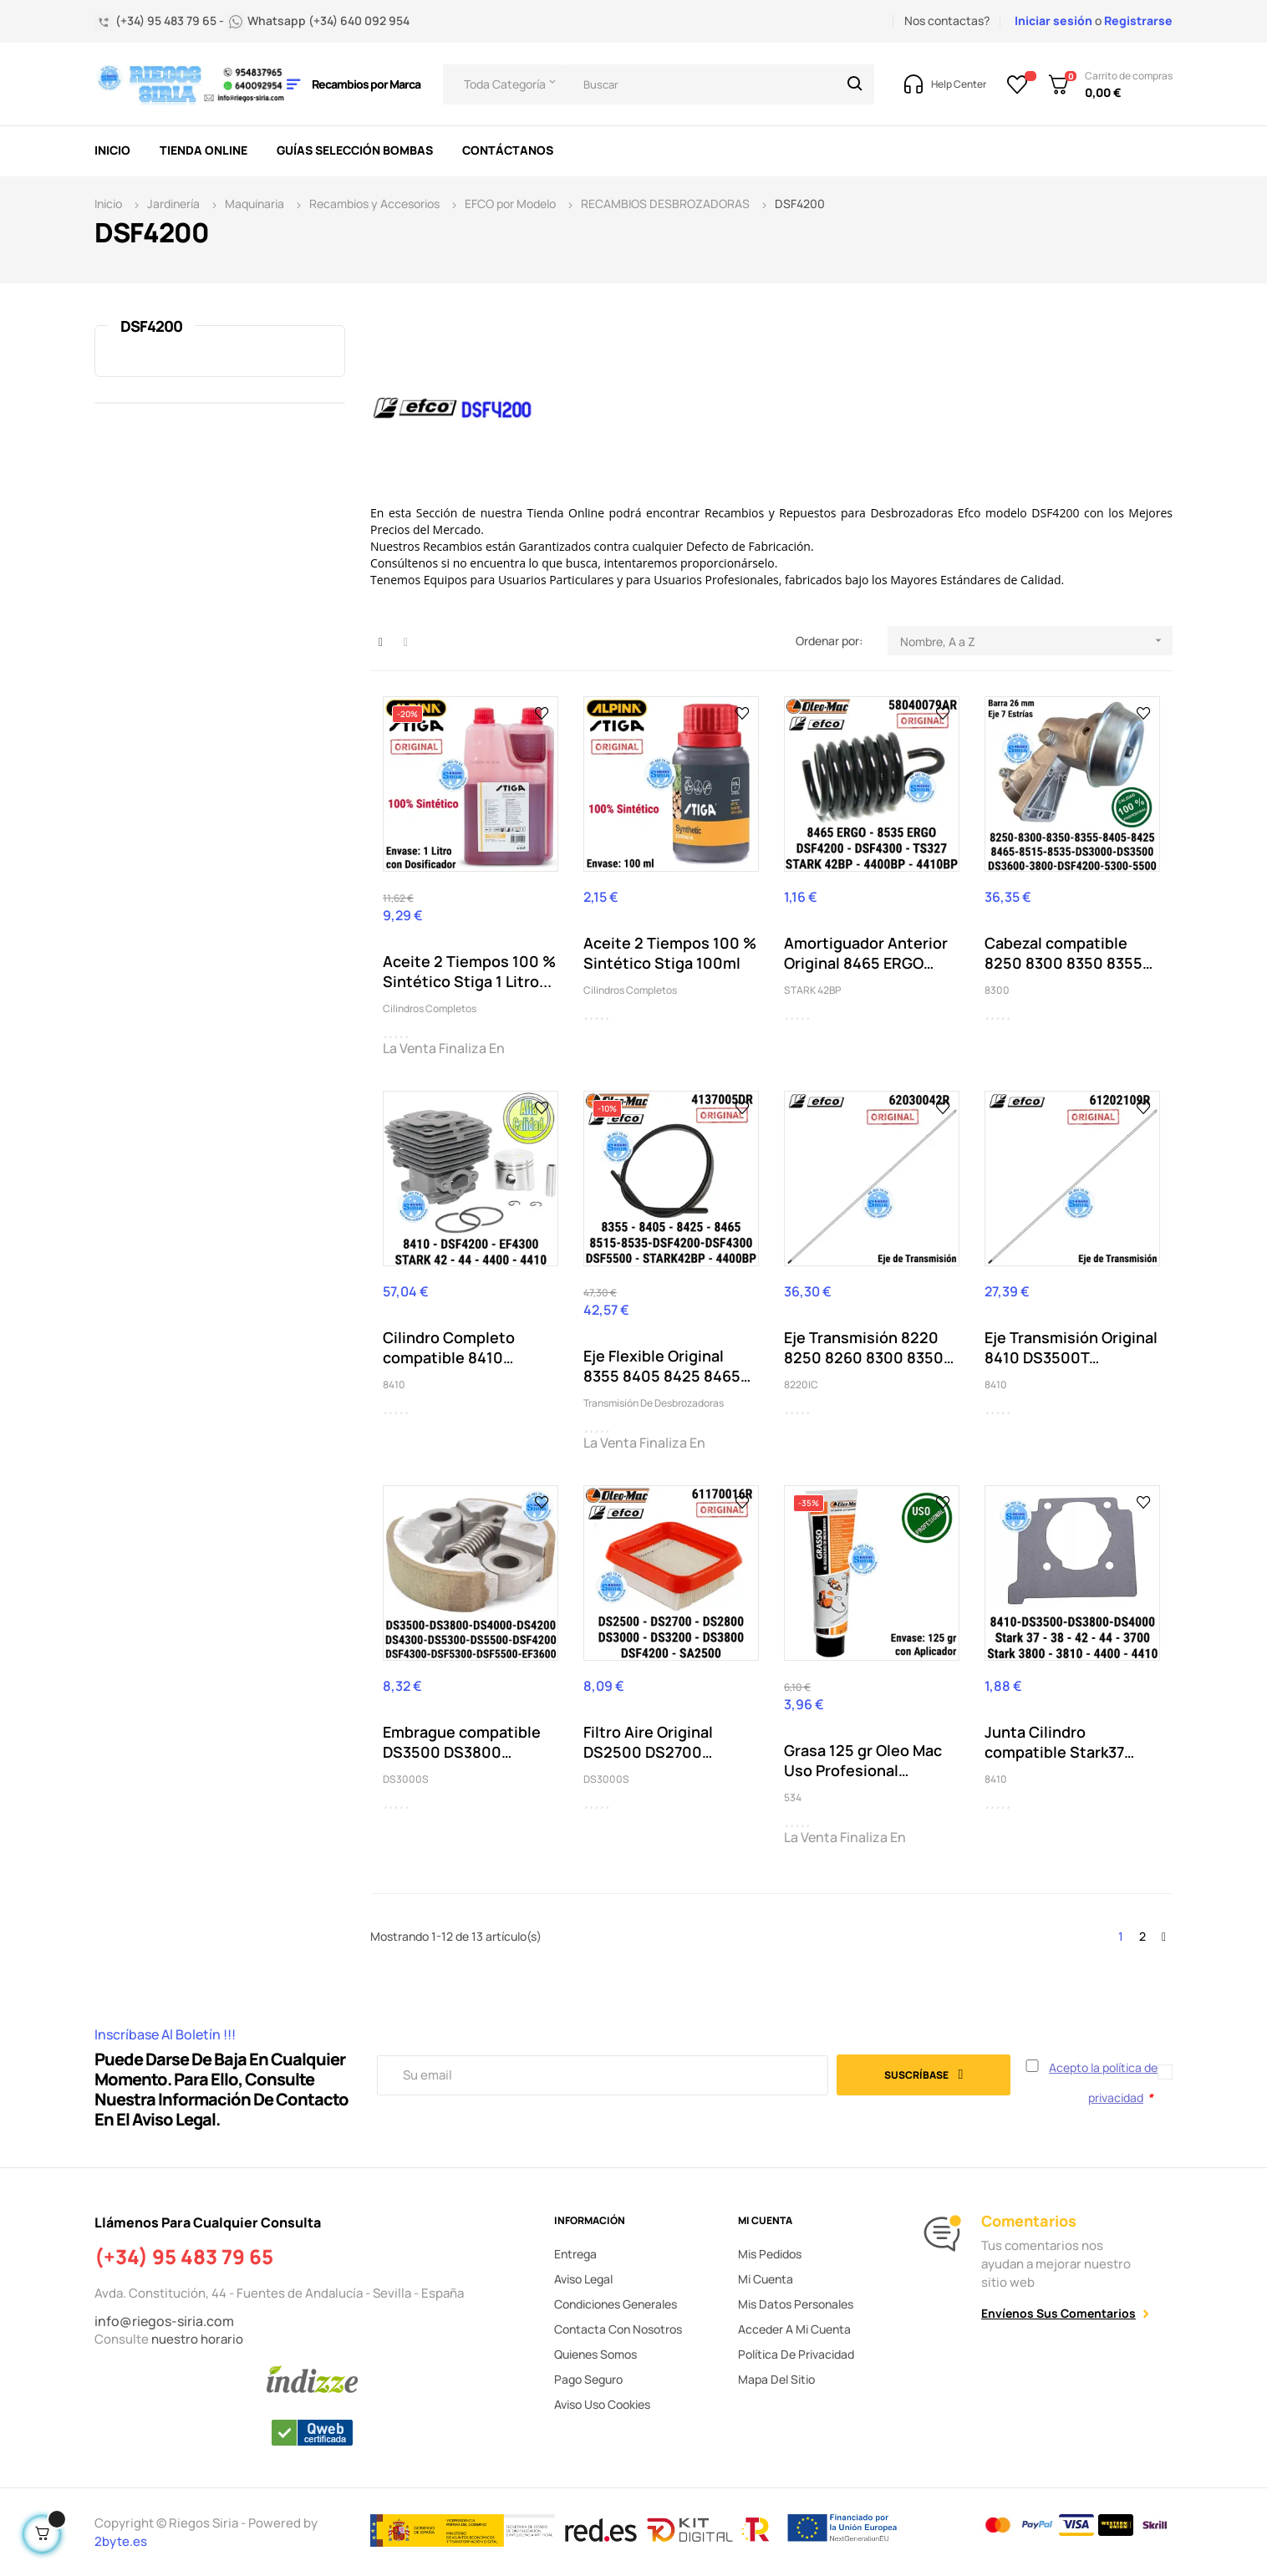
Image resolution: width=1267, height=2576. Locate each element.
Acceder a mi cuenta (794, 2329)
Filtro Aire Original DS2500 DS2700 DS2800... (648, 1742)
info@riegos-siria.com (164, 2321)
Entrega (575, 2254)
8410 (394, 1384)
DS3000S (406, 1779)
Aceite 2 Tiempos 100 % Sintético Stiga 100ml (669, 953)
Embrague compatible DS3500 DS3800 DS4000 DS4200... (462, 1742)
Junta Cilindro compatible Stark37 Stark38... (1054, 1742)
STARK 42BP (812, 990)
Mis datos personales (795, 2304)
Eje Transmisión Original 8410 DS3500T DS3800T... (1071, 1347)
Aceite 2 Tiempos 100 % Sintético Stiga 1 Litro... (469, 971)
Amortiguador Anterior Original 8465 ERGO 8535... (866, 953)
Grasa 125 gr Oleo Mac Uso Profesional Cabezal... (863, 1760)
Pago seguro (588, 2379)
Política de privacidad (796, 2354)
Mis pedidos (769, 2254)
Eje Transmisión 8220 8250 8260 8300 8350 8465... (864, 1347)
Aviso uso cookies (602, 2404)
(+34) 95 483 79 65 (183, 2256)
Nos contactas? (947, 20)
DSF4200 (151, 326)
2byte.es (122, 2541)
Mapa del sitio (776, 2379)
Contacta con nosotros (618, 2329)
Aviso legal (583, 2279)
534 (792, 1797)
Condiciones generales (615, 2304)
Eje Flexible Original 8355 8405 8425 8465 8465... (661, 1366)
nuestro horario (197, 2339)
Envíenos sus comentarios (1058, 2313)
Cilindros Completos (429, 1008)
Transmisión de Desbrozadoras (653, 1403)
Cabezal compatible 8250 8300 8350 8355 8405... (1063, 953)
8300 (997, 990)
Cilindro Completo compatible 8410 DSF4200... (449, 1347)
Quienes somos (595, 2354)
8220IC (801, 1384)
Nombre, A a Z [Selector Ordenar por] (1036, 640)
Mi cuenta (765, 2279)
